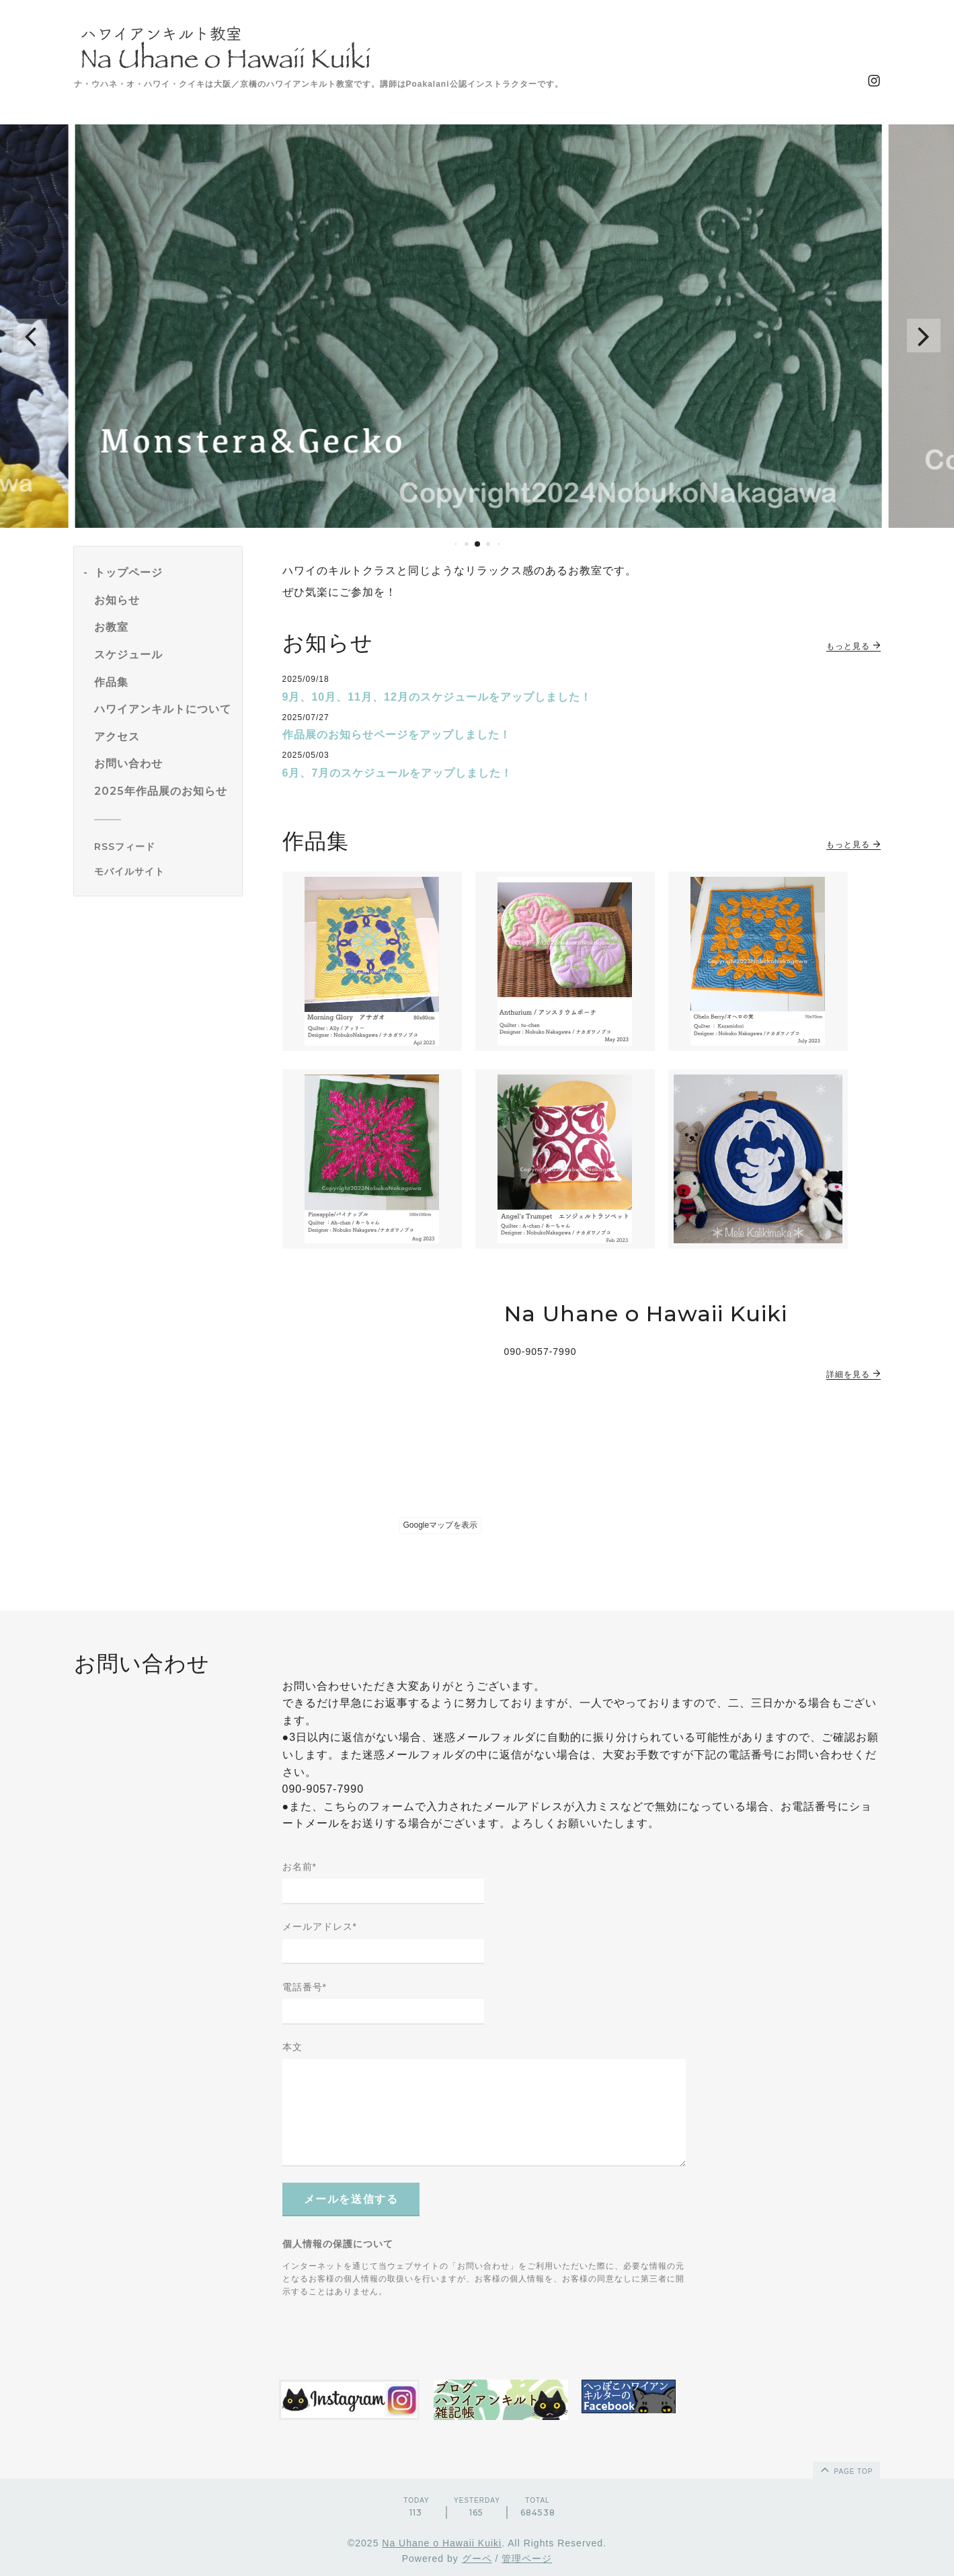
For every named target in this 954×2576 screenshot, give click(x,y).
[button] (30, 335)
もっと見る (853, 646)
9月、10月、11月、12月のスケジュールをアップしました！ (437, 697)
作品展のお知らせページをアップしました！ (396, 734)
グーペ (477, 2558)
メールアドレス (319, 1926)
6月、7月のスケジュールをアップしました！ (397, 773)
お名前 (299, 1866)
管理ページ (527, 2558)
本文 (292, 2046)
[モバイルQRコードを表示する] (163, 871)
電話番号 (304, 1987)
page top (845, 2469)
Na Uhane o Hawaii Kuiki (442, 2543)
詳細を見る (853, 1374)
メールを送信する (351, 2199)
